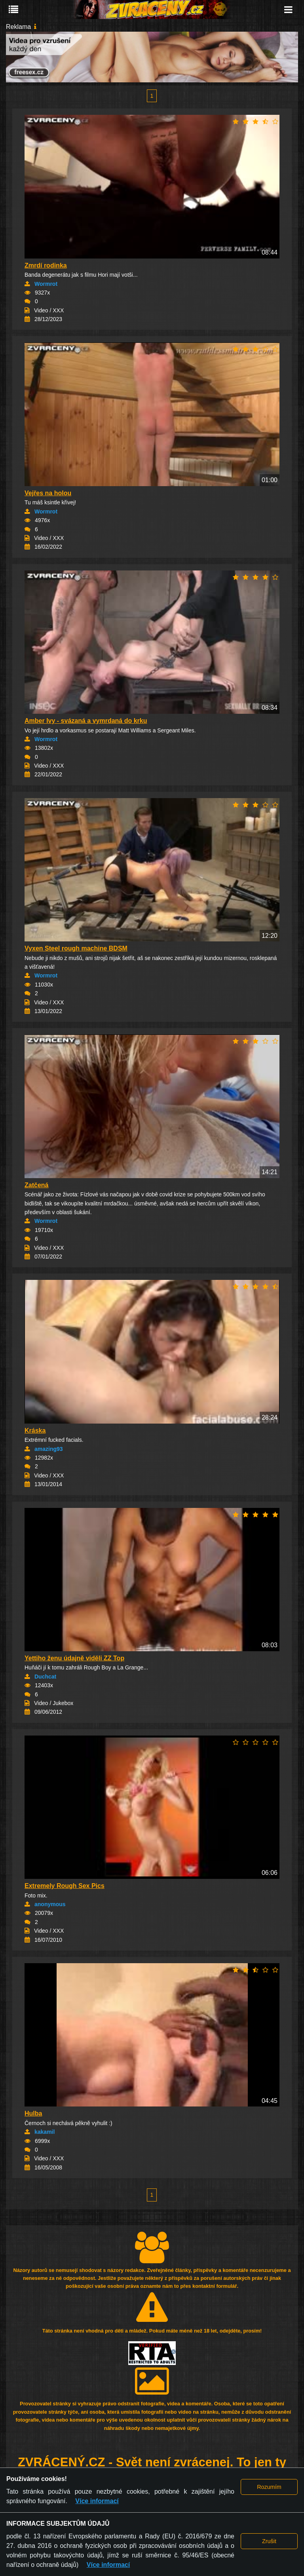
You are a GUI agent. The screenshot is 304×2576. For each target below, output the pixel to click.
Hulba (33, 2113)
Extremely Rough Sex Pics (64, 1885)
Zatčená (36, 1185)
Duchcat (45, 1676)
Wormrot (45, 284)
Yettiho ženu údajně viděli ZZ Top (74, 1658)
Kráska (35, 1430)
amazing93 (48, 1449)
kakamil (44, 2132)
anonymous (50, 1904)
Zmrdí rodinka (46, 265)
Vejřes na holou (48, 493)
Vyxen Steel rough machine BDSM (76, 948)
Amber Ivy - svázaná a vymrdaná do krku (86, 720)
